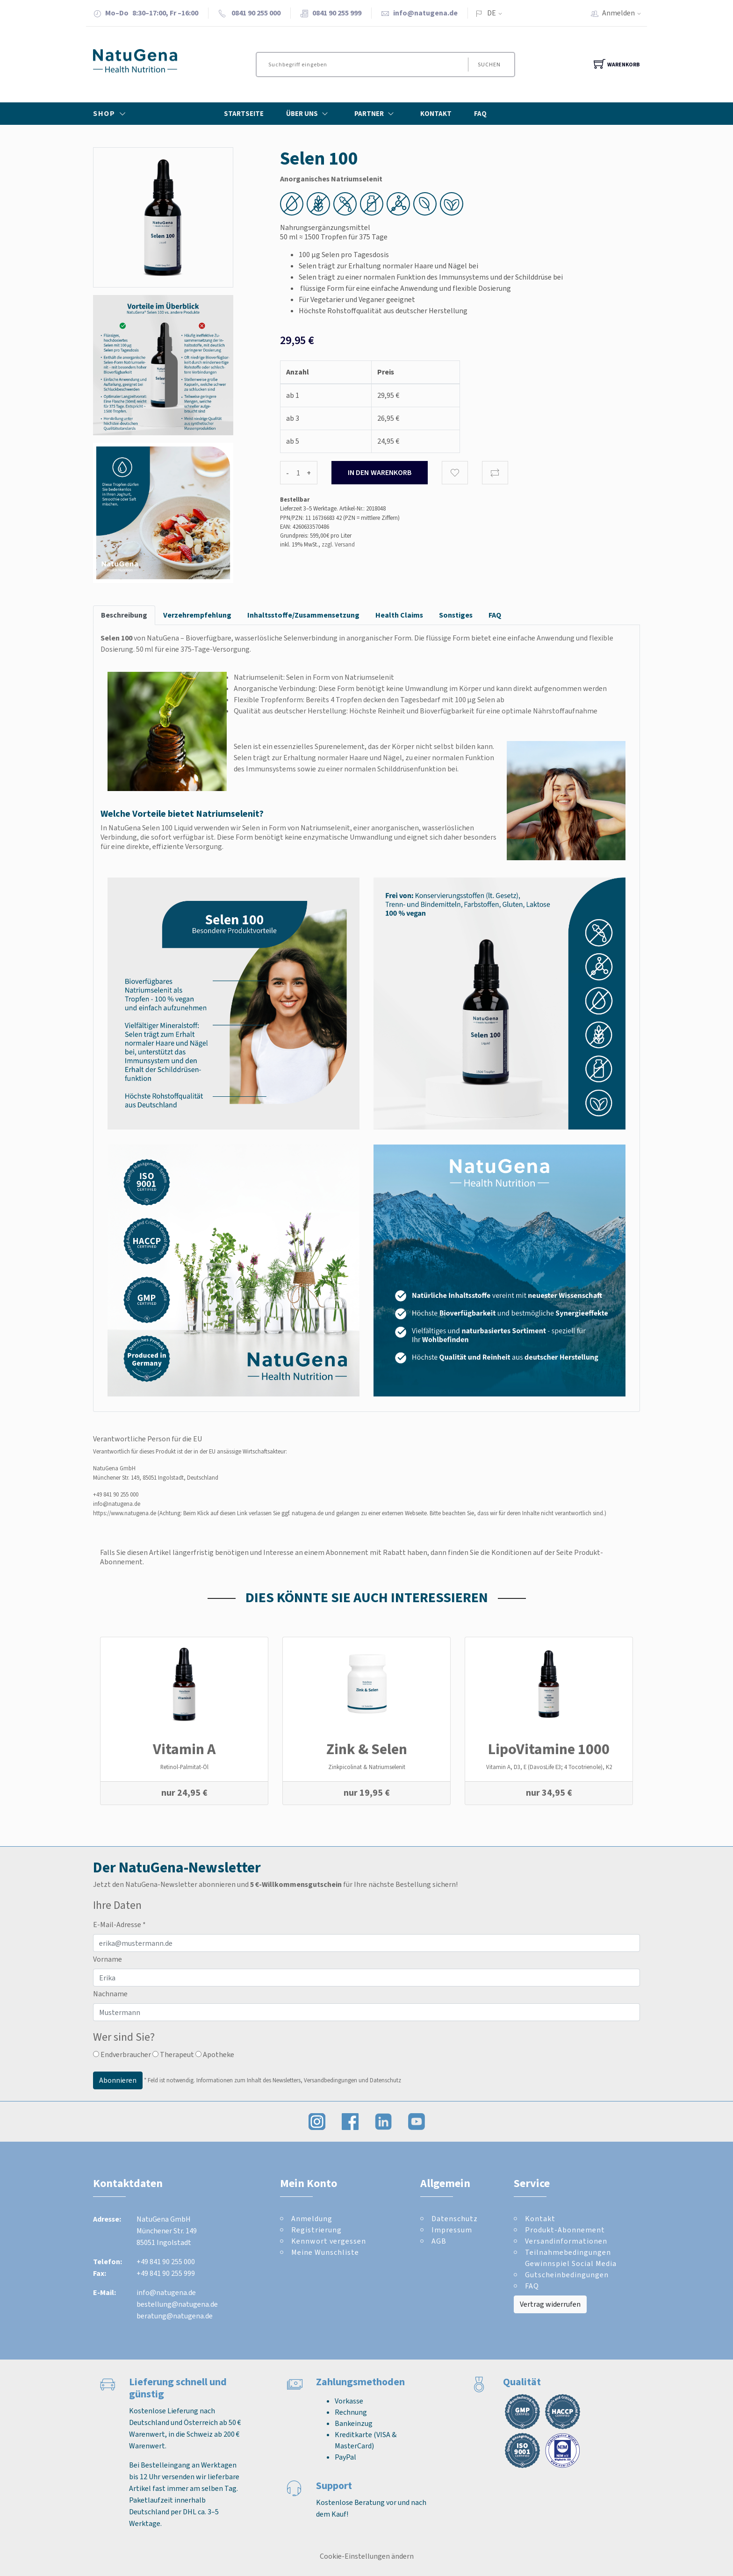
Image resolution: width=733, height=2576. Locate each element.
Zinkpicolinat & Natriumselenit (366, 1767)
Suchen (488, 64)
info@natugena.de (425, 13)
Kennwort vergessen (328, 2241)
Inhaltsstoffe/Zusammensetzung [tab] (303, 615)
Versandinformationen (566, 2241)
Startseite (244, 113)
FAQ (480, 113)
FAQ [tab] (495, 615)
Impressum (451, 2230)
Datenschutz (454, 2218)
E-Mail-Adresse (119, 1924)
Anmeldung (311, 2218)
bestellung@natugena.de (177, 2304)
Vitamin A (184, 1749)
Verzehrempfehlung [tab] (197, 615)
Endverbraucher (122, 2054)
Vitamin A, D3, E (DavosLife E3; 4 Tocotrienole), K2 (549, 1767)
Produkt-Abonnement (565, 2230)
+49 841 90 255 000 (115, 1494)
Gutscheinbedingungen (567, 2275)
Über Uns (309, 114)
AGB (438, 2241)
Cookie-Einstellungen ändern (367, 2556)
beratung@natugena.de (175, 2316)
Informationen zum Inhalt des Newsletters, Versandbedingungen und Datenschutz (298, 2080)
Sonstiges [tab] (456, 615)
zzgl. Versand (338, 544)
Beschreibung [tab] (124, 615)
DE (491, 13)
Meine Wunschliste (325, 2252)
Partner (376, 114)
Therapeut (173, 2054)
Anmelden (624, 13)
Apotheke (214, 2054)
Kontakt (436, 113)
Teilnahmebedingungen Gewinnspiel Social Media (571, 2257)
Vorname (107, 1959)
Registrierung (316, 2230)
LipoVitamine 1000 (549, 1749)
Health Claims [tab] (399, 615)
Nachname (110, 1994)
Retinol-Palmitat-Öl (184, 1767)
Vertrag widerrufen (550, 2304)
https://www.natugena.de (124, 1513)
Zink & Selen (366, 1749)
